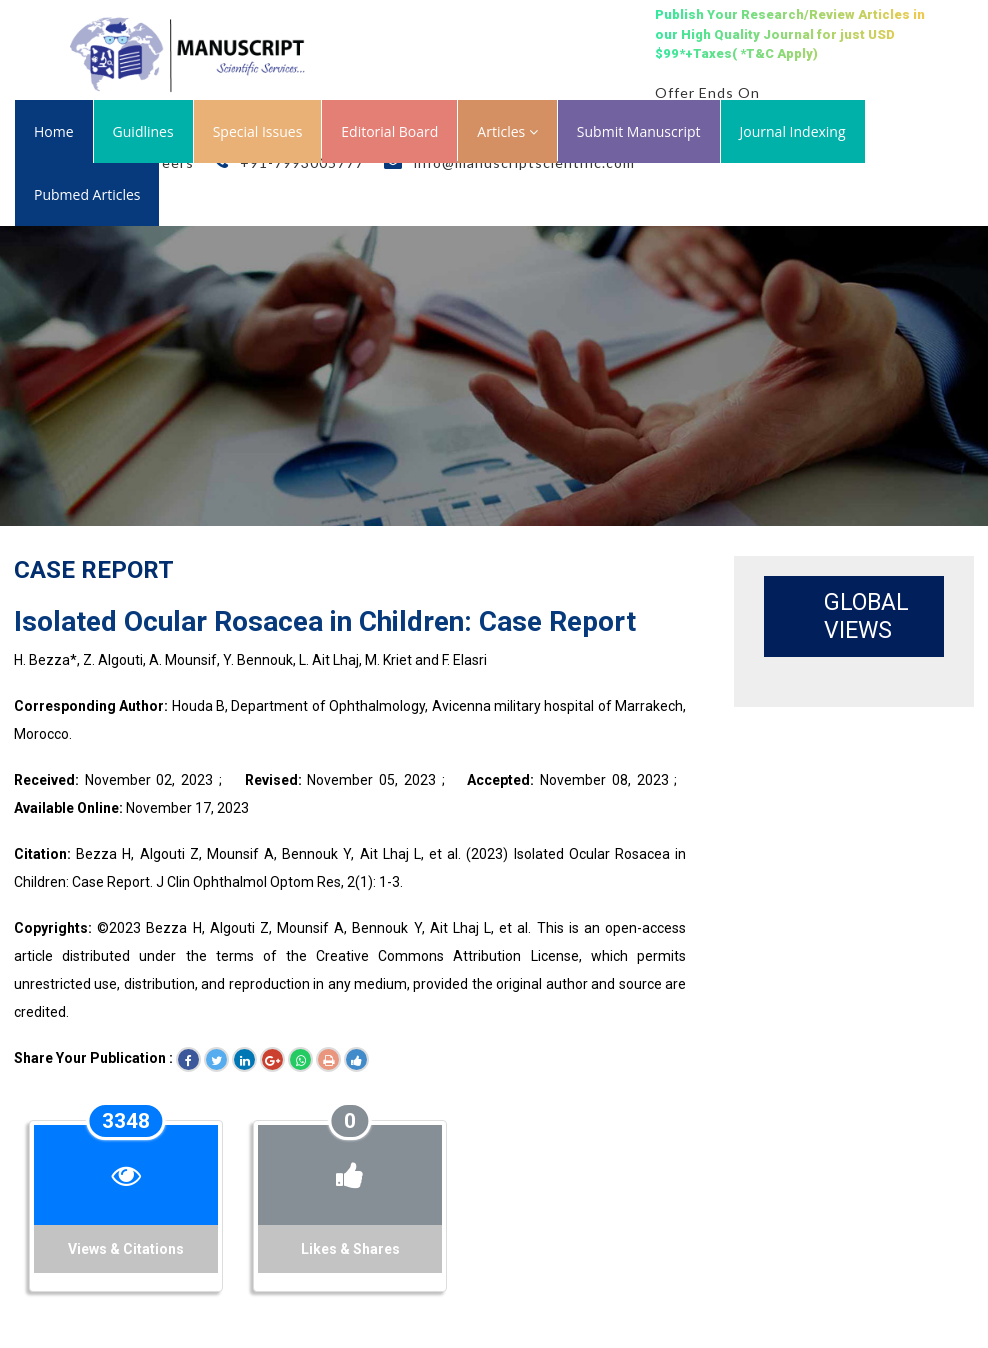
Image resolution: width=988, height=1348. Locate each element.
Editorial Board (389, 131)
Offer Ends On (707, 92)
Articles (507, 131)
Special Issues (258, 131)
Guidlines (143, 131)
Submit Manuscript (639, 131)
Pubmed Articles (87, 194)
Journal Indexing (793, 131)
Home (54, 131)
